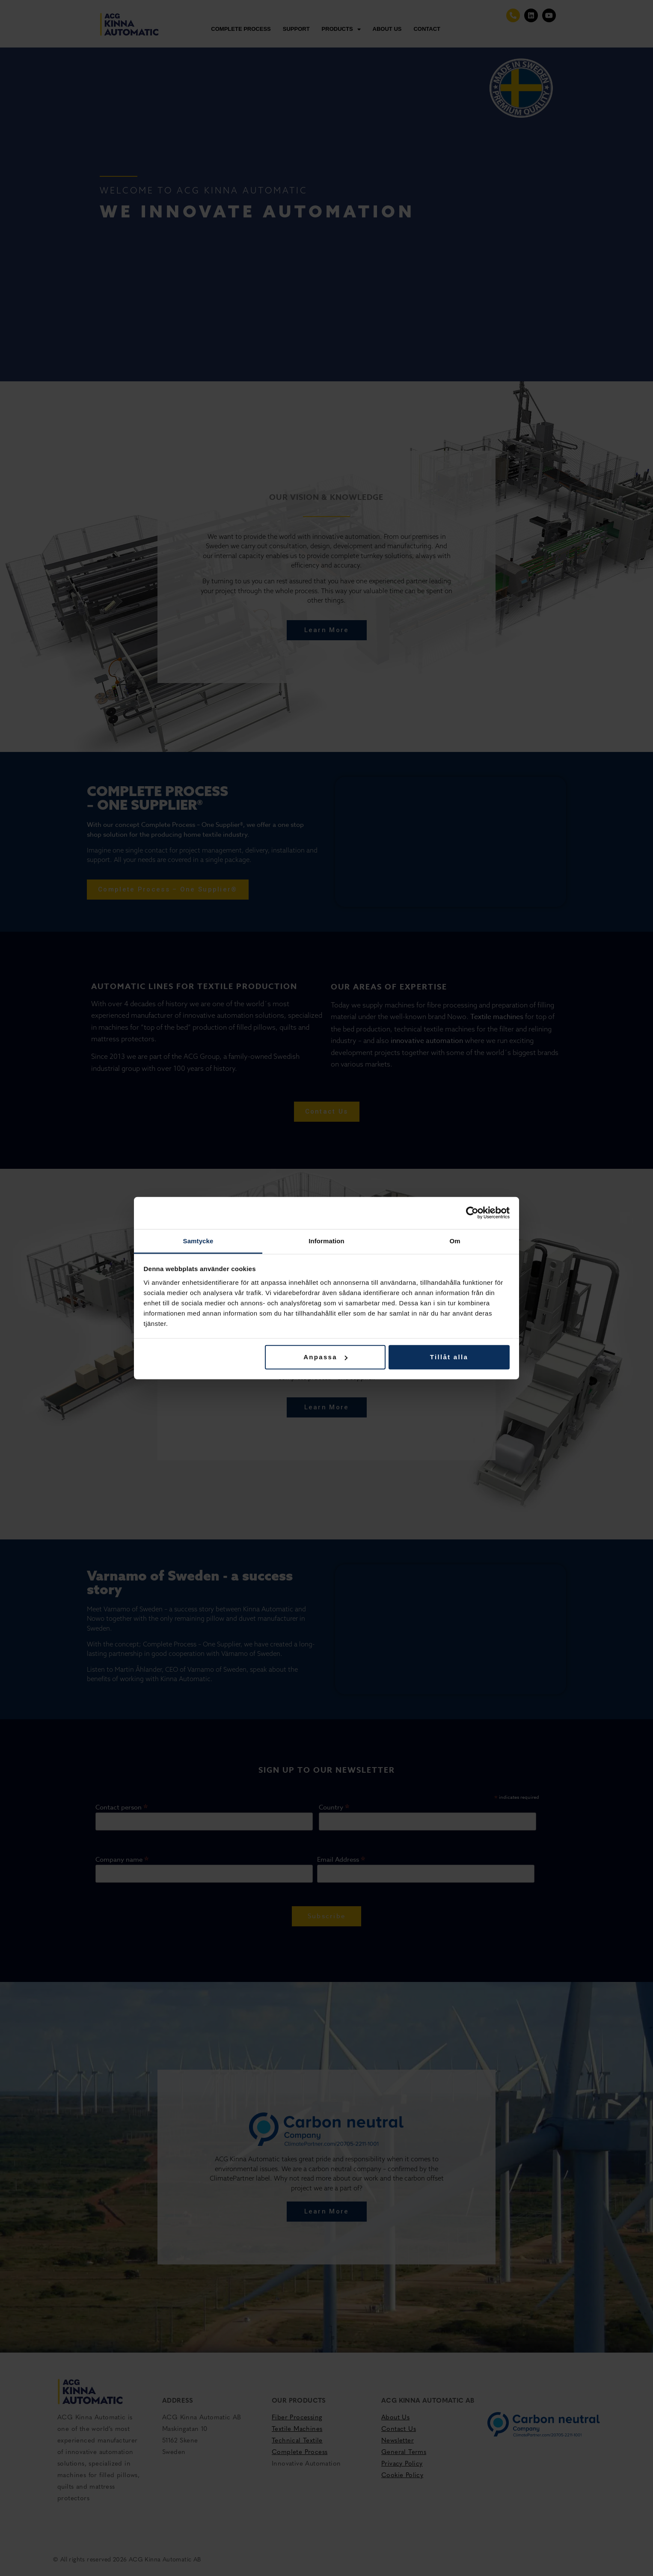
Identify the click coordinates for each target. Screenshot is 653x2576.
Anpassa (325, 1357)
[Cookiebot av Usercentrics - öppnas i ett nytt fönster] (472, 1212)
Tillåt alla (449, 1357)
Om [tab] (454, 1240)
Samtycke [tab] (198, 1240)
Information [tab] (326, 1240)
